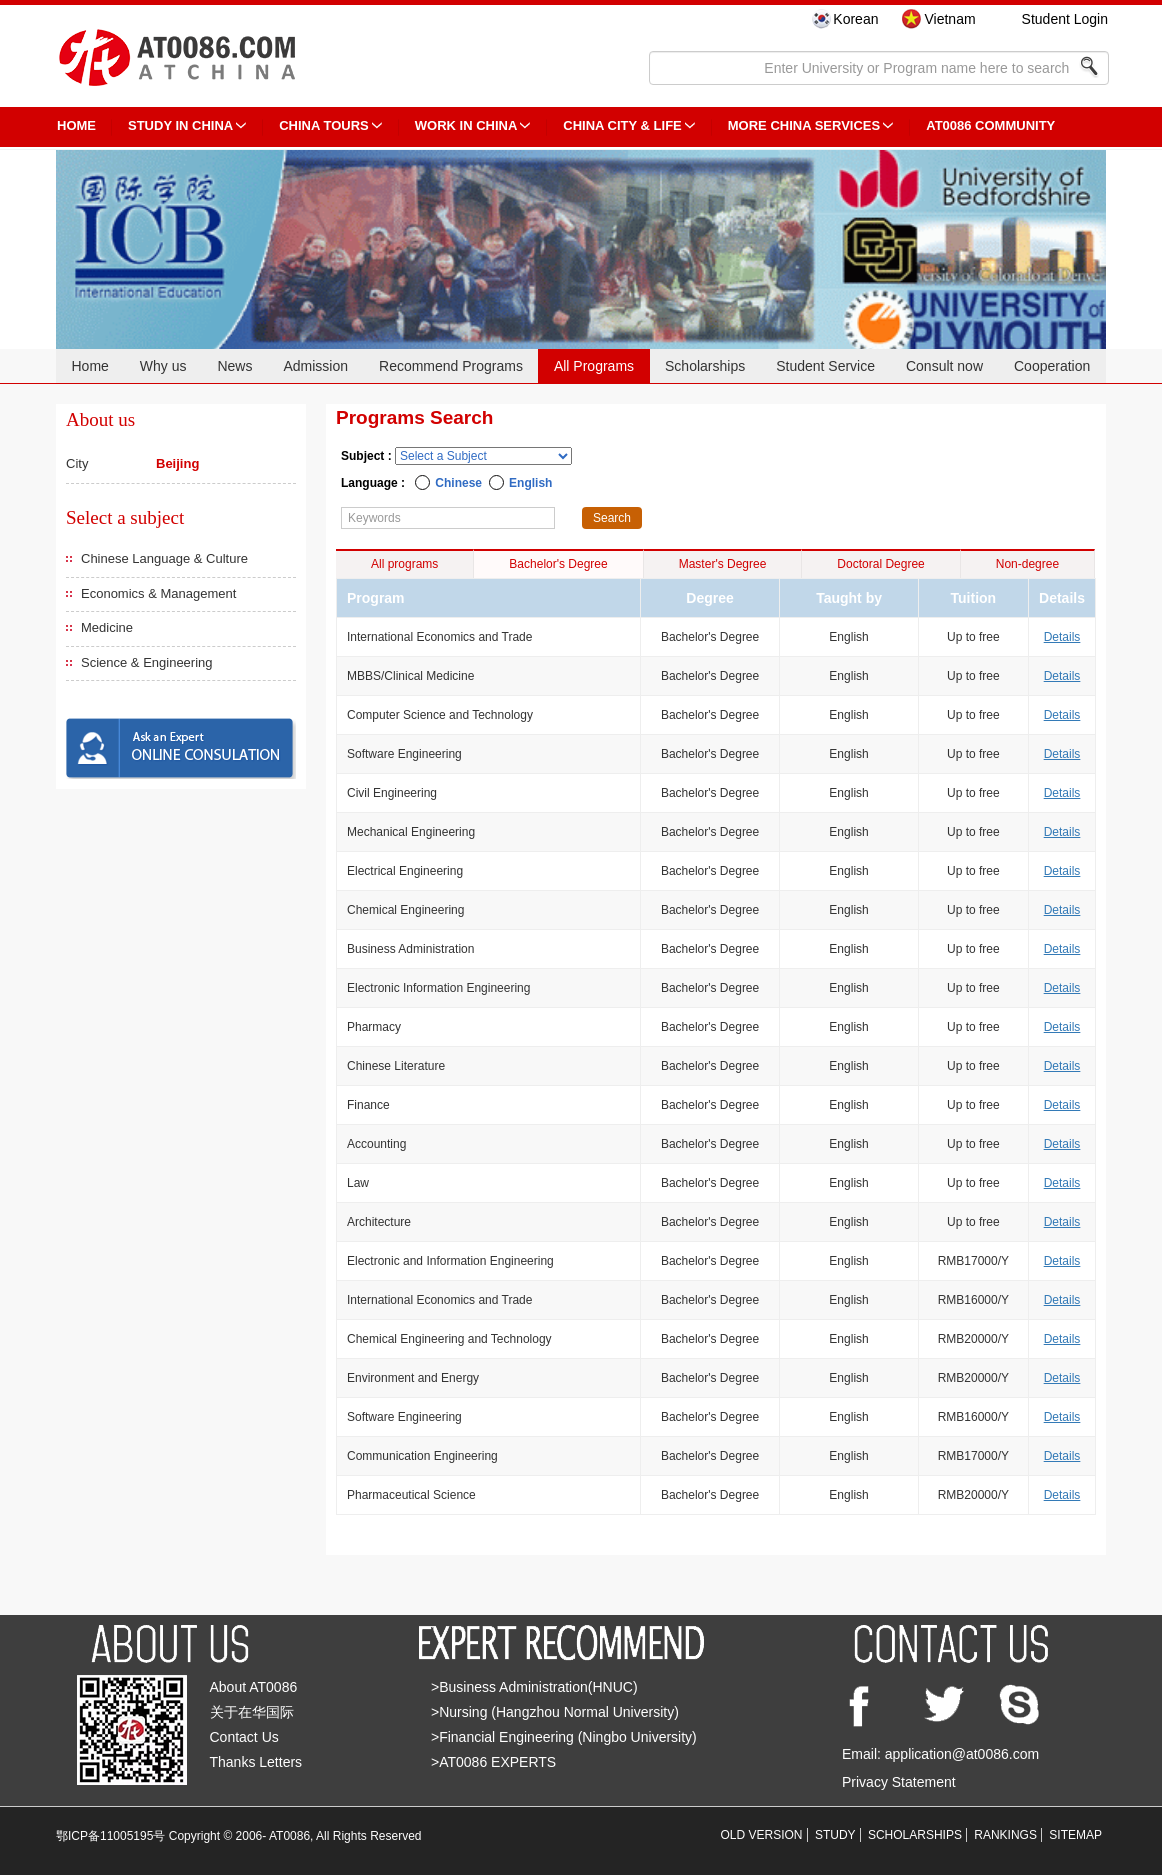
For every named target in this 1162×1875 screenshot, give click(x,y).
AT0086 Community (990, 125)
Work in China (466, 125)
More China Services (804, 125)
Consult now (944, 366)
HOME (76, 125)
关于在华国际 (252, 1712)
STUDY (835, 1835)
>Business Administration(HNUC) (534, 1687)
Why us (163, 366)
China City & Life (622, 125)
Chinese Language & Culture (164, 558)
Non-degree (1027, 564)
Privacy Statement (899, 1782)
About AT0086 (254, 1687)
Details (1062, 637)
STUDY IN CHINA (180, 125)
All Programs (594, 366)
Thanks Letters (256, 1762)
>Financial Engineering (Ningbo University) (564, 1737)
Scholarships (705, 366)
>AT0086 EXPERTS (493, 1762)
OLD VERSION (762, 1835)
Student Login (1065, 19)
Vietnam (949, 19)
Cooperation (1052, 366)
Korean (855, 19)
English (530, 483)
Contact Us (244, 1737)
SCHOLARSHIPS (915, 1835)
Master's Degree (723, 564)
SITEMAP (1075, 1835)
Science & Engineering (147, 662)
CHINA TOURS (324, 125)
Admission (315, 366)
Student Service (825, 366)
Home (89, 366)
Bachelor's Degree (558, 564)
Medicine (107, 627)
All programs (404, 564)
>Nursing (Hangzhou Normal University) (555, 1712)
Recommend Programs (451, 366)
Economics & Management (158, 593)
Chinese (458, 483)
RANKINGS (1005, 1835)
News (234, 366)
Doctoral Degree (880, 564)
